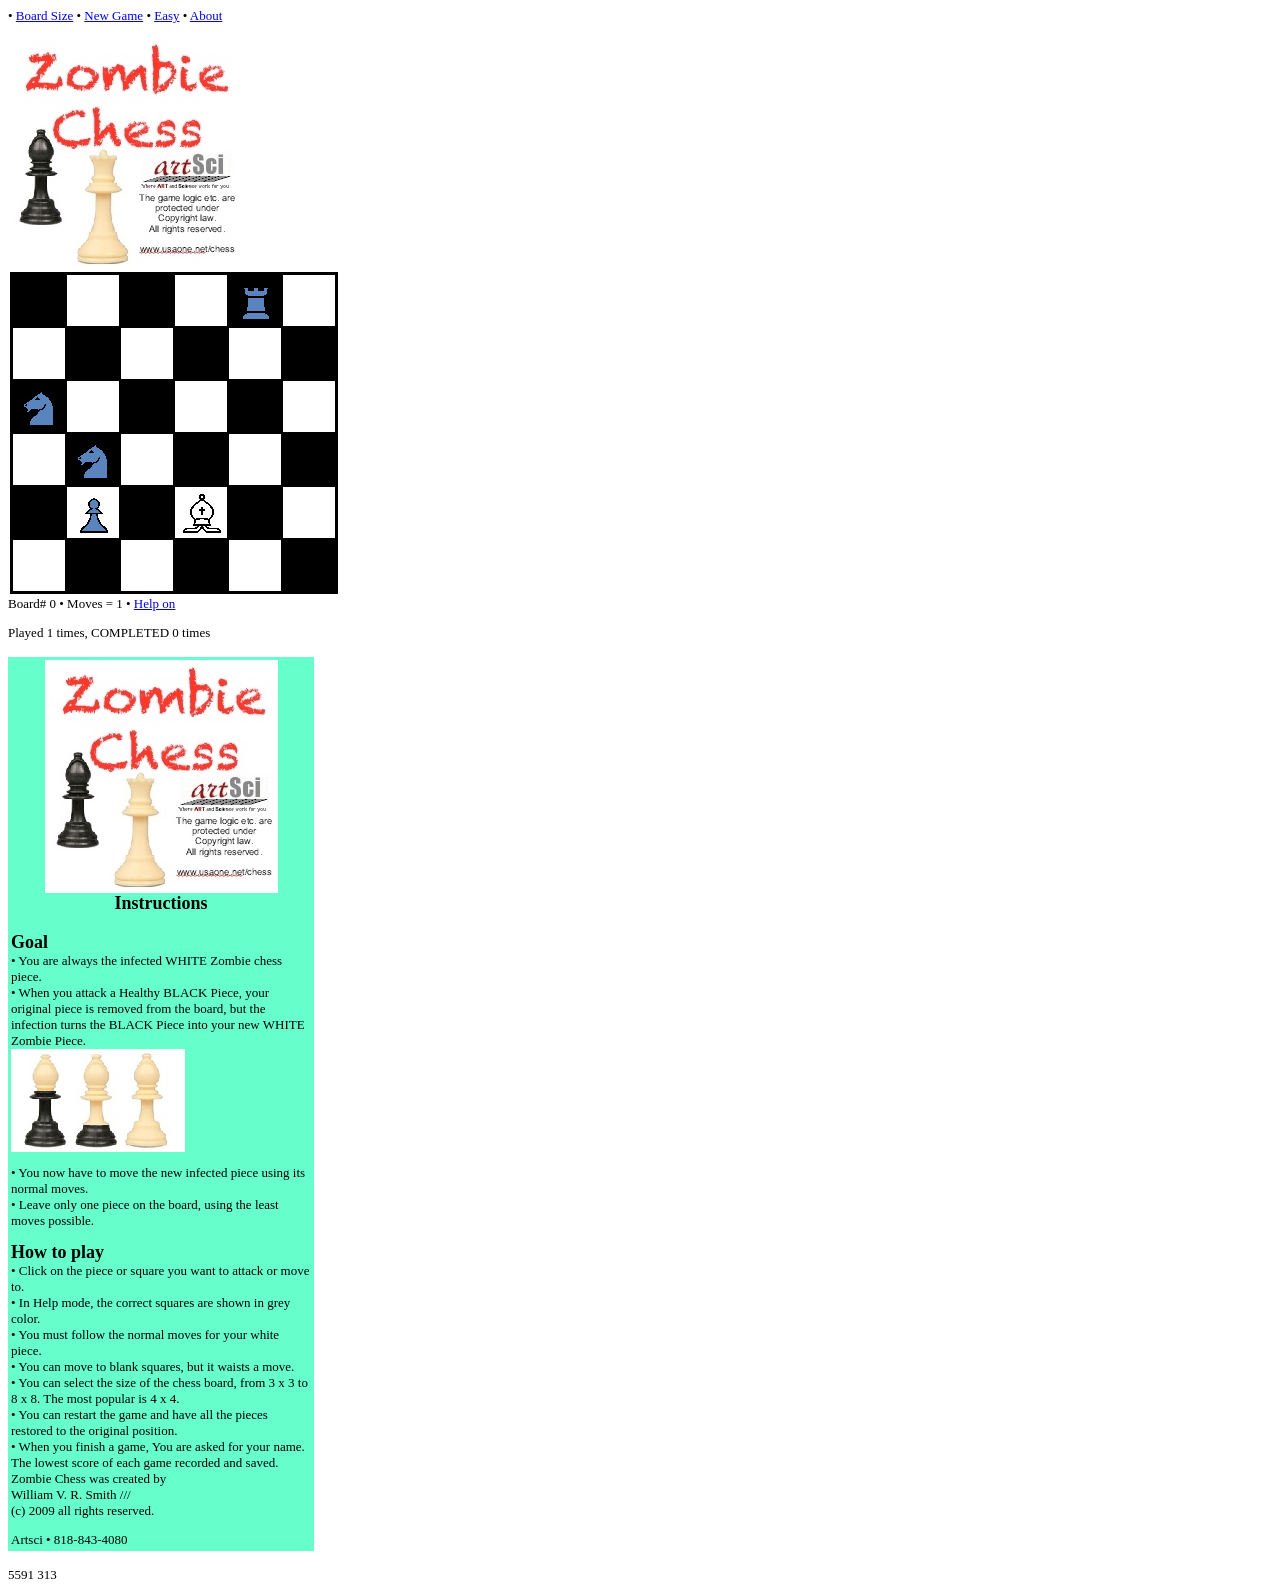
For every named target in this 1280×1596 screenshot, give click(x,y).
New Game (113, 15)
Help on (155, 603)
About (206, 15)
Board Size (44, 15)
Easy (166, 15)
